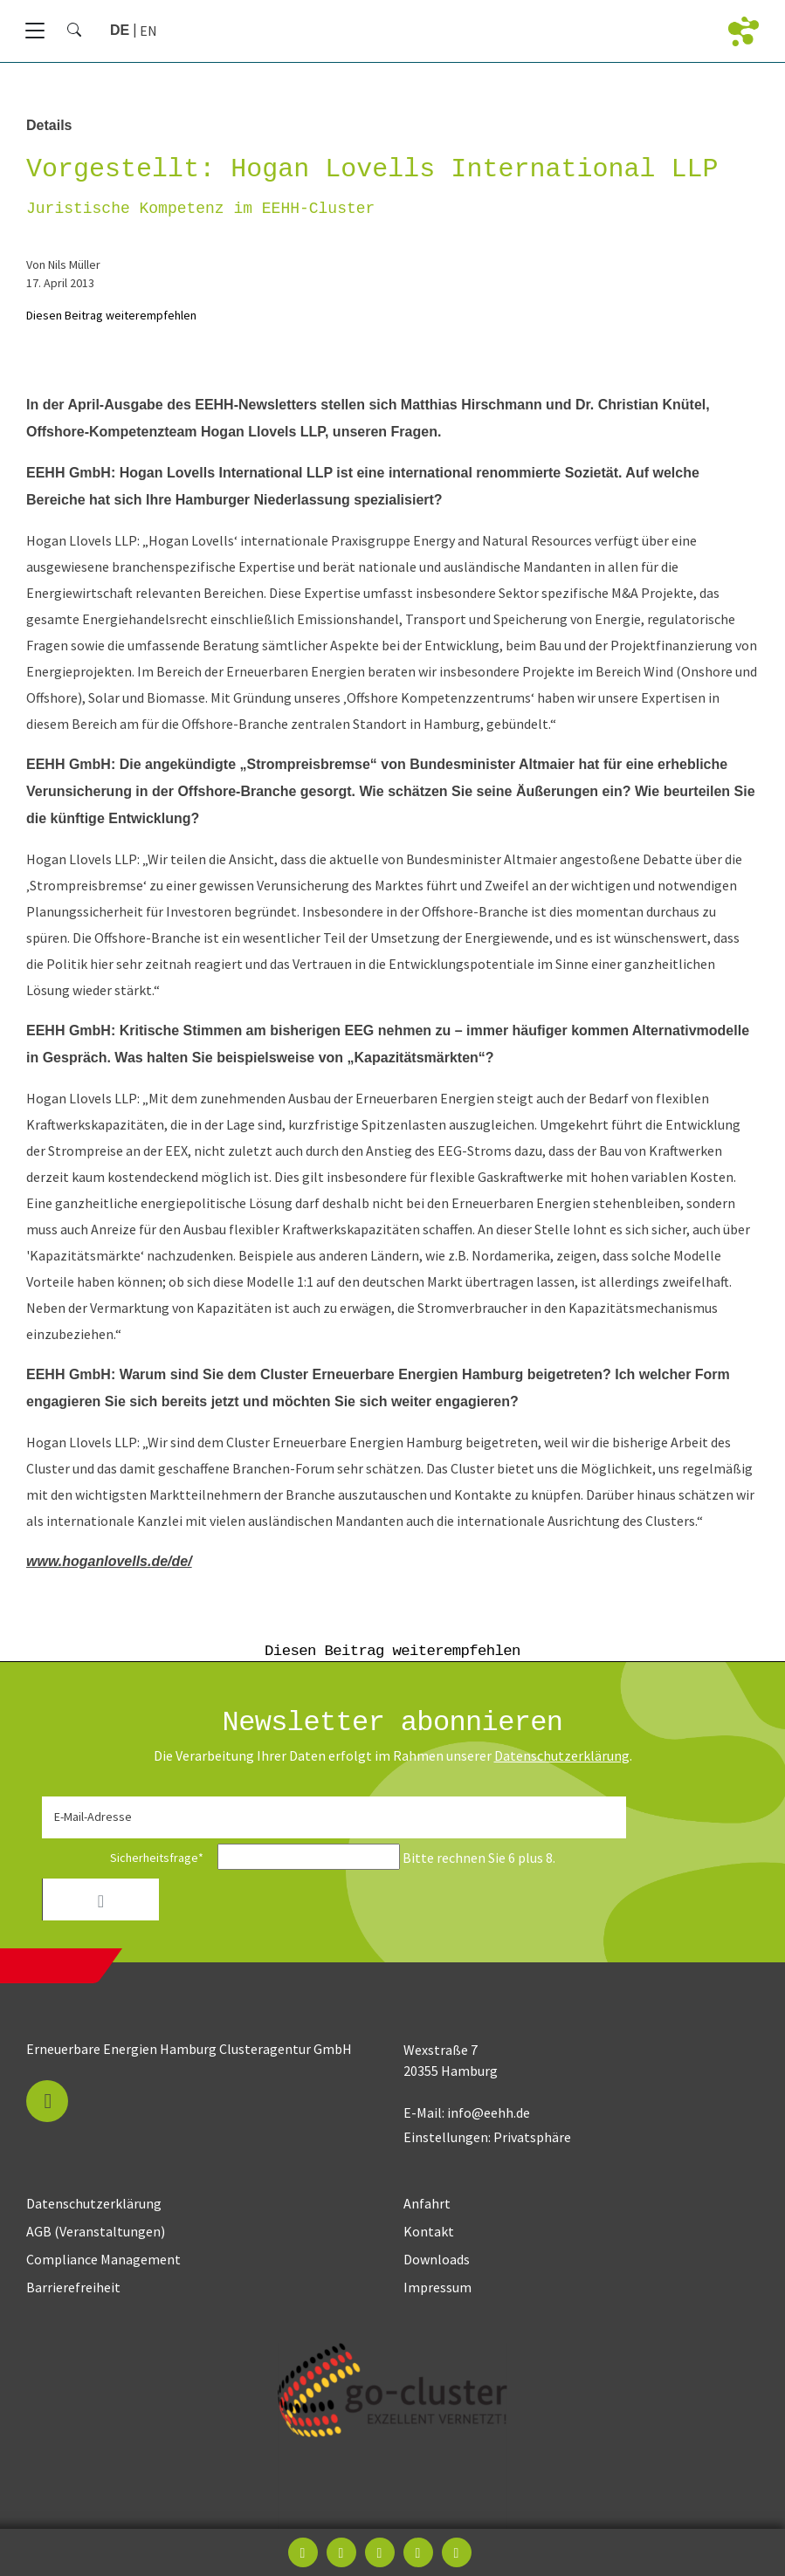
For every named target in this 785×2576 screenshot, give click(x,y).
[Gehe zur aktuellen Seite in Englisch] (148, 30)
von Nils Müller (63, 264)
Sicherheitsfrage (128, 1857)
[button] (47, 2101)
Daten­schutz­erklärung (562, 1755)
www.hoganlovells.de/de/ (109, 1561)
